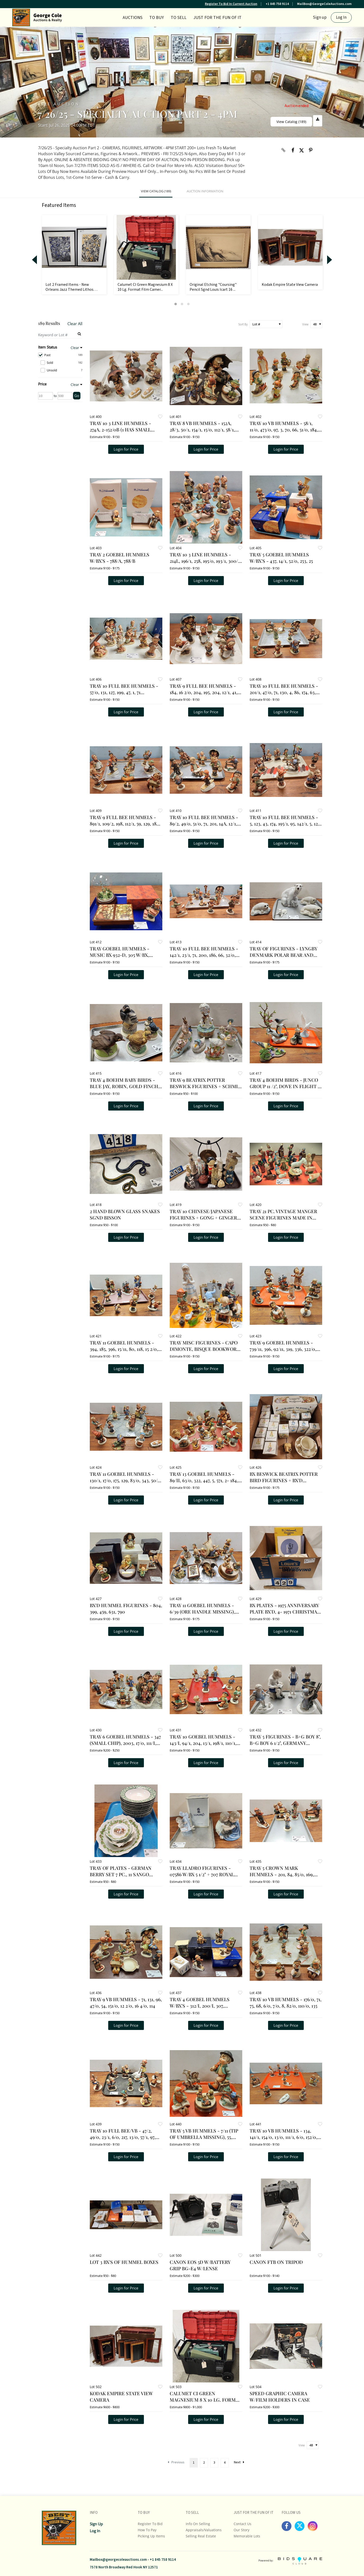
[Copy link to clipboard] (284, 150)
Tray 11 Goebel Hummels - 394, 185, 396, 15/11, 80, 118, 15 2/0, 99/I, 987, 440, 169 (124, 1348)
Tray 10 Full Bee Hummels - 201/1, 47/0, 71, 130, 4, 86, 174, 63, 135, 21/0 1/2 (284, 692)
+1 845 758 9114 (277, 3)
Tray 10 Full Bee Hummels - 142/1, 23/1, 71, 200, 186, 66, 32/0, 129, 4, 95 (204, 954)
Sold (61, 362)
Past (60, 355)
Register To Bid (150, 2523)
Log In (341, 17)
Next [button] (329, 259)
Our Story (241, 2530)
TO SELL (178, 18)
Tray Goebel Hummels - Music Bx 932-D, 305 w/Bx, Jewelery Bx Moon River (120, 954)
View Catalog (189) (291, 121)
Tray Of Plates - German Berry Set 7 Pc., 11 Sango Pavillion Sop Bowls (121, 1874)
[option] (74, 254)
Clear (75, 347)
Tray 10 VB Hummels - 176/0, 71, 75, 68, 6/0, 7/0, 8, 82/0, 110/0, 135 (285, 2002)
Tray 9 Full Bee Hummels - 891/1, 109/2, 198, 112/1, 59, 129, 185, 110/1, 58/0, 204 (125, 823)
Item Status (47, 347)
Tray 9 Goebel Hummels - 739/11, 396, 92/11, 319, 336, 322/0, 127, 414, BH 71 (283, 1348)
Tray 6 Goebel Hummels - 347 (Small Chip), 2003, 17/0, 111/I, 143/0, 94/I (125, 1743)
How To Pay (147, 2530)
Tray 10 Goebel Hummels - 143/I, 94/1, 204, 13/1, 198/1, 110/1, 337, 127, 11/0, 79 (203, 1743)
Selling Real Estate (201, 2536)
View (305, 324)
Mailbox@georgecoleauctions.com (118, 2559)
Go (76, 395)
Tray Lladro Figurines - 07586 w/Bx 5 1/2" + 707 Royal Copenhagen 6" (202, 1874)
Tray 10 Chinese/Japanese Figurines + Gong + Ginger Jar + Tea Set (203, 1217)
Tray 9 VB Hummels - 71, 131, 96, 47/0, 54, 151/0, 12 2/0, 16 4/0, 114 (126, 2002)
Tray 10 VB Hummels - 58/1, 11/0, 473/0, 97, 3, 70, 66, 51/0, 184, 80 (284, 429)
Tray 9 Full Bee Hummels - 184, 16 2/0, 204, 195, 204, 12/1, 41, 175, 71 (203, 692)
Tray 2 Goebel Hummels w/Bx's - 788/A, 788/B (119, 557)
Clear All (74, 323)
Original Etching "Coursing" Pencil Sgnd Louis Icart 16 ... (213, 287)
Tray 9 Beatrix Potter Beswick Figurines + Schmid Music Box (205, 1086)
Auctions (132, 18)
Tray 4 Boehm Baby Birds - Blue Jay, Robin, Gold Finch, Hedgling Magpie (124, 1086)
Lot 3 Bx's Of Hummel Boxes (124, 2262)
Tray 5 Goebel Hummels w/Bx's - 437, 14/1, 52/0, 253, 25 (281, 557)
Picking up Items (151, 2536)
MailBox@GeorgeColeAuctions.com (324, 3)
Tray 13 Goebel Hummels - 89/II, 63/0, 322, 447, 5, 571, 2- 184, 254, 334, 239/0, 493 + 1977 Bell (204, 1480)
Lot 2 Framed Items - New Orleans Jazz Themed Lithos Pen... (69, 287)
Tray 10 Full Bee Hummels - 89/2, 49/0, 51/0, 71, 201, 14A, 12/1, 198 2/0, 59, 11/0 (204, 823)
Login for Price (126, 449)
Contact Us (242, 2523)
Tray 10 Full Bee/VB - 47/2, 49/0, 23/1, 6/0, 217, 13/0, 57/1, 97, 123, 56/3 (122, 2137)
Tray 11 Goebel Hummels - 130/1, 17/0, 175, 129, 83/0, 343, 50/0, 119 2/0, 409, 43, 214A (126, 1480)
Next (239, 2462)
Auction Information (205, 191)
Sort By (243, 324)
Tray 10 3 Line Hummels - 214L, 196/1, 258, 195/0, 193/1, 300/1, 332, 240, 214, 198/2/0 (205, 560)
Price (42, 383)
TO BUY (156, 18)
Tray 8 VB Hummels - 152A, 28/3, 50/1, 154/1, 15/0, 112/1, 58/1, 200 (202, 429)
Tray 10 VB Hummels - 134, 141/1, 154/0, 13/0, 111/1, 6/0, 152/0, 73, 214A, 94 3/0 (283, 2137)
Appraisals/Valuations (204, 2530)
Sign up (320, 17)
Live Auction (59, 103)
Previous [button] (34, 259)
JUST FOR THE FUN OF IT (217, 18)
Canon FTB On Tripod (276, 2262)
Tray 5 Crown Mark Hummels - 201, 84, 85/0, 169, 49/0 (282, 1874)
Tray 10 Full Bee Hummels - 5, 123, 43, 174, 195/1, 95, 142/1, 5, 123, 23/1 (285, 823)
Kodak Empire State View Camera (290, 284)
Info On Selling (198, 2523)
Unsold (61, 370)
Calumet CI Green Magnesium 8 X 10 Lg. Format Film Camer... (145, 287)
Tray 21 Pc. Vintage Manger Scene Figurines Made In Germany (283, 1217)
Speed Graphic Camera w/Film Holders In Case (280, 2396)
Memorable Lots (247, 2536)
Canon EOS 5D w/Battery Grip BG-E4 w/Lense (200, 2265)
